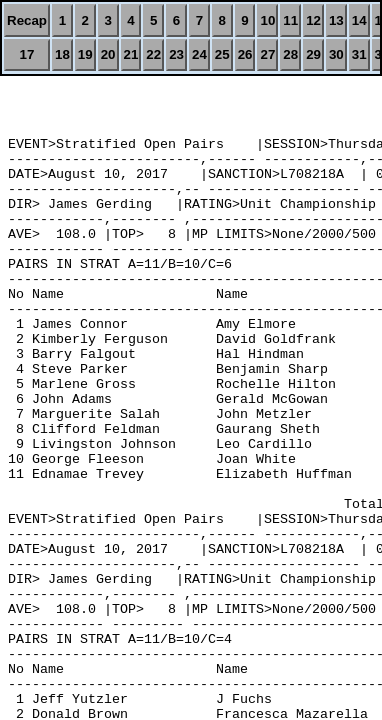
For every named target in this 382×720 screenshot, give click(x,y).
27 (267, 54)
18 (62, 54)
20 (108, 54)
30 (336, 54)
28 (290, 54)
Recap (27, 20)
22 (153, 54)
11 (290, 20)
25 (222, 54)
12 (313, 20)
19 (85, 54)
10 (267, 20)
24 (199, 54)
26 (245, 54)
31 (359, 54)
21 (131, 54)
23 (176, 54)
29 (313, 54)
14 (359, 20)
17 (27, 54)
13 (336, 20)
